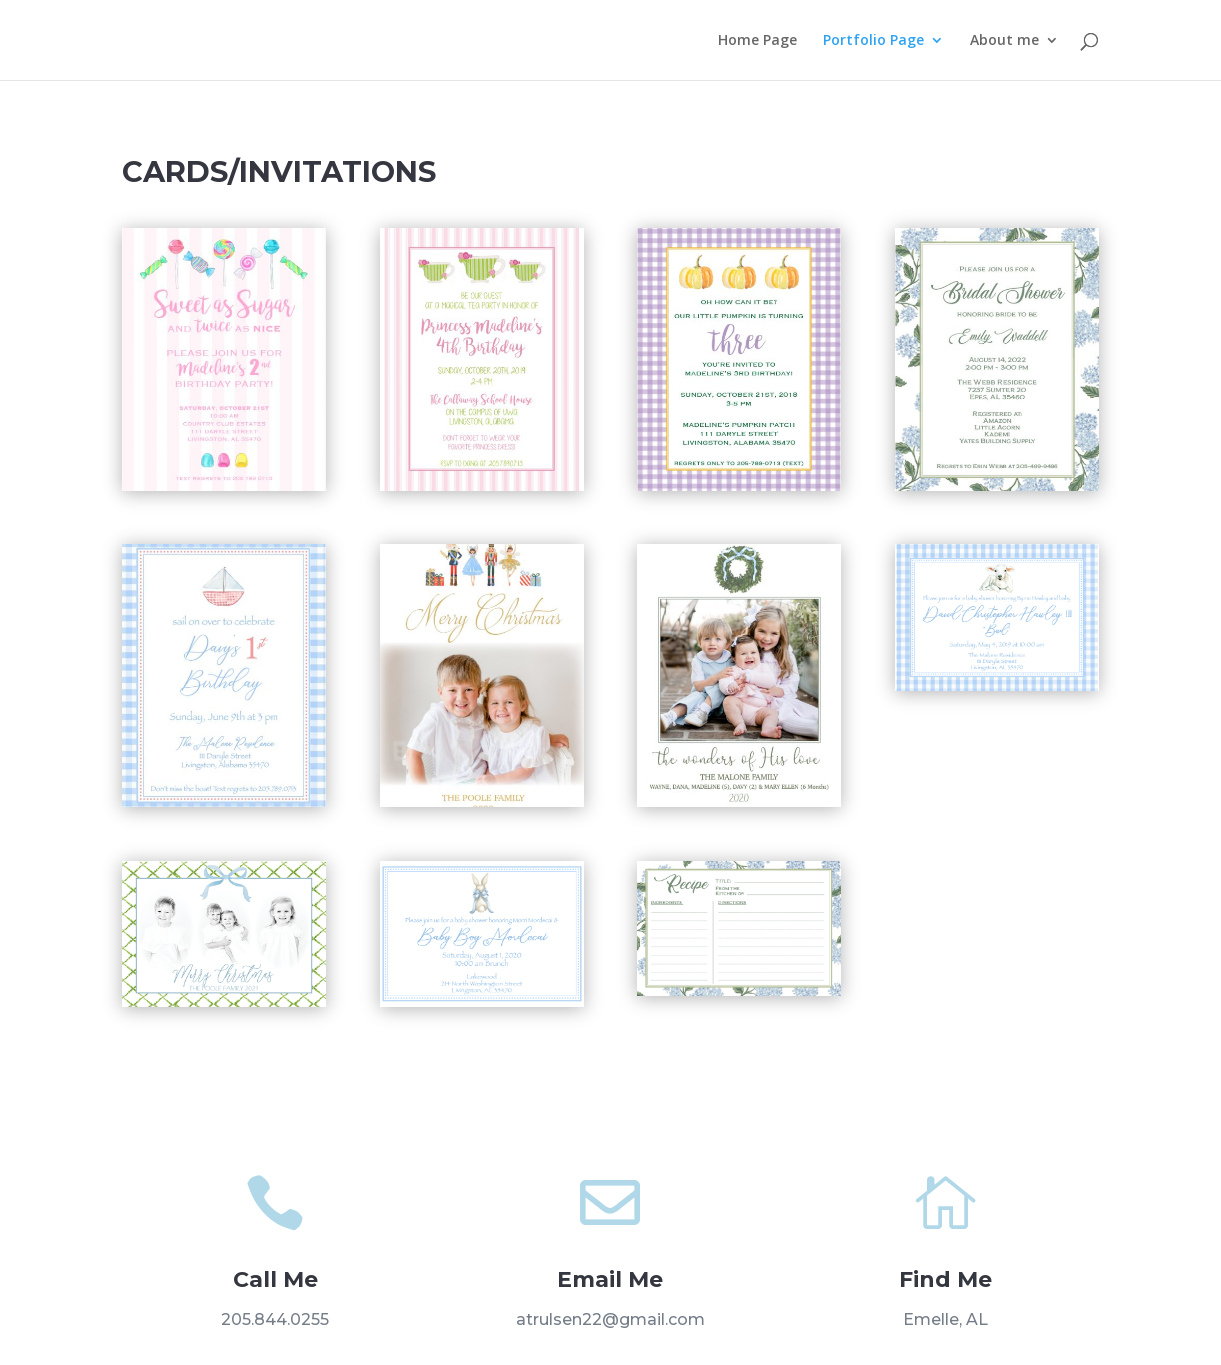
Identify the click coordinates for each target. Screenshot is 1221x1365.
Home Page (757, 41)
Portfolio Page (873, 41)
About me (1004, 41)
